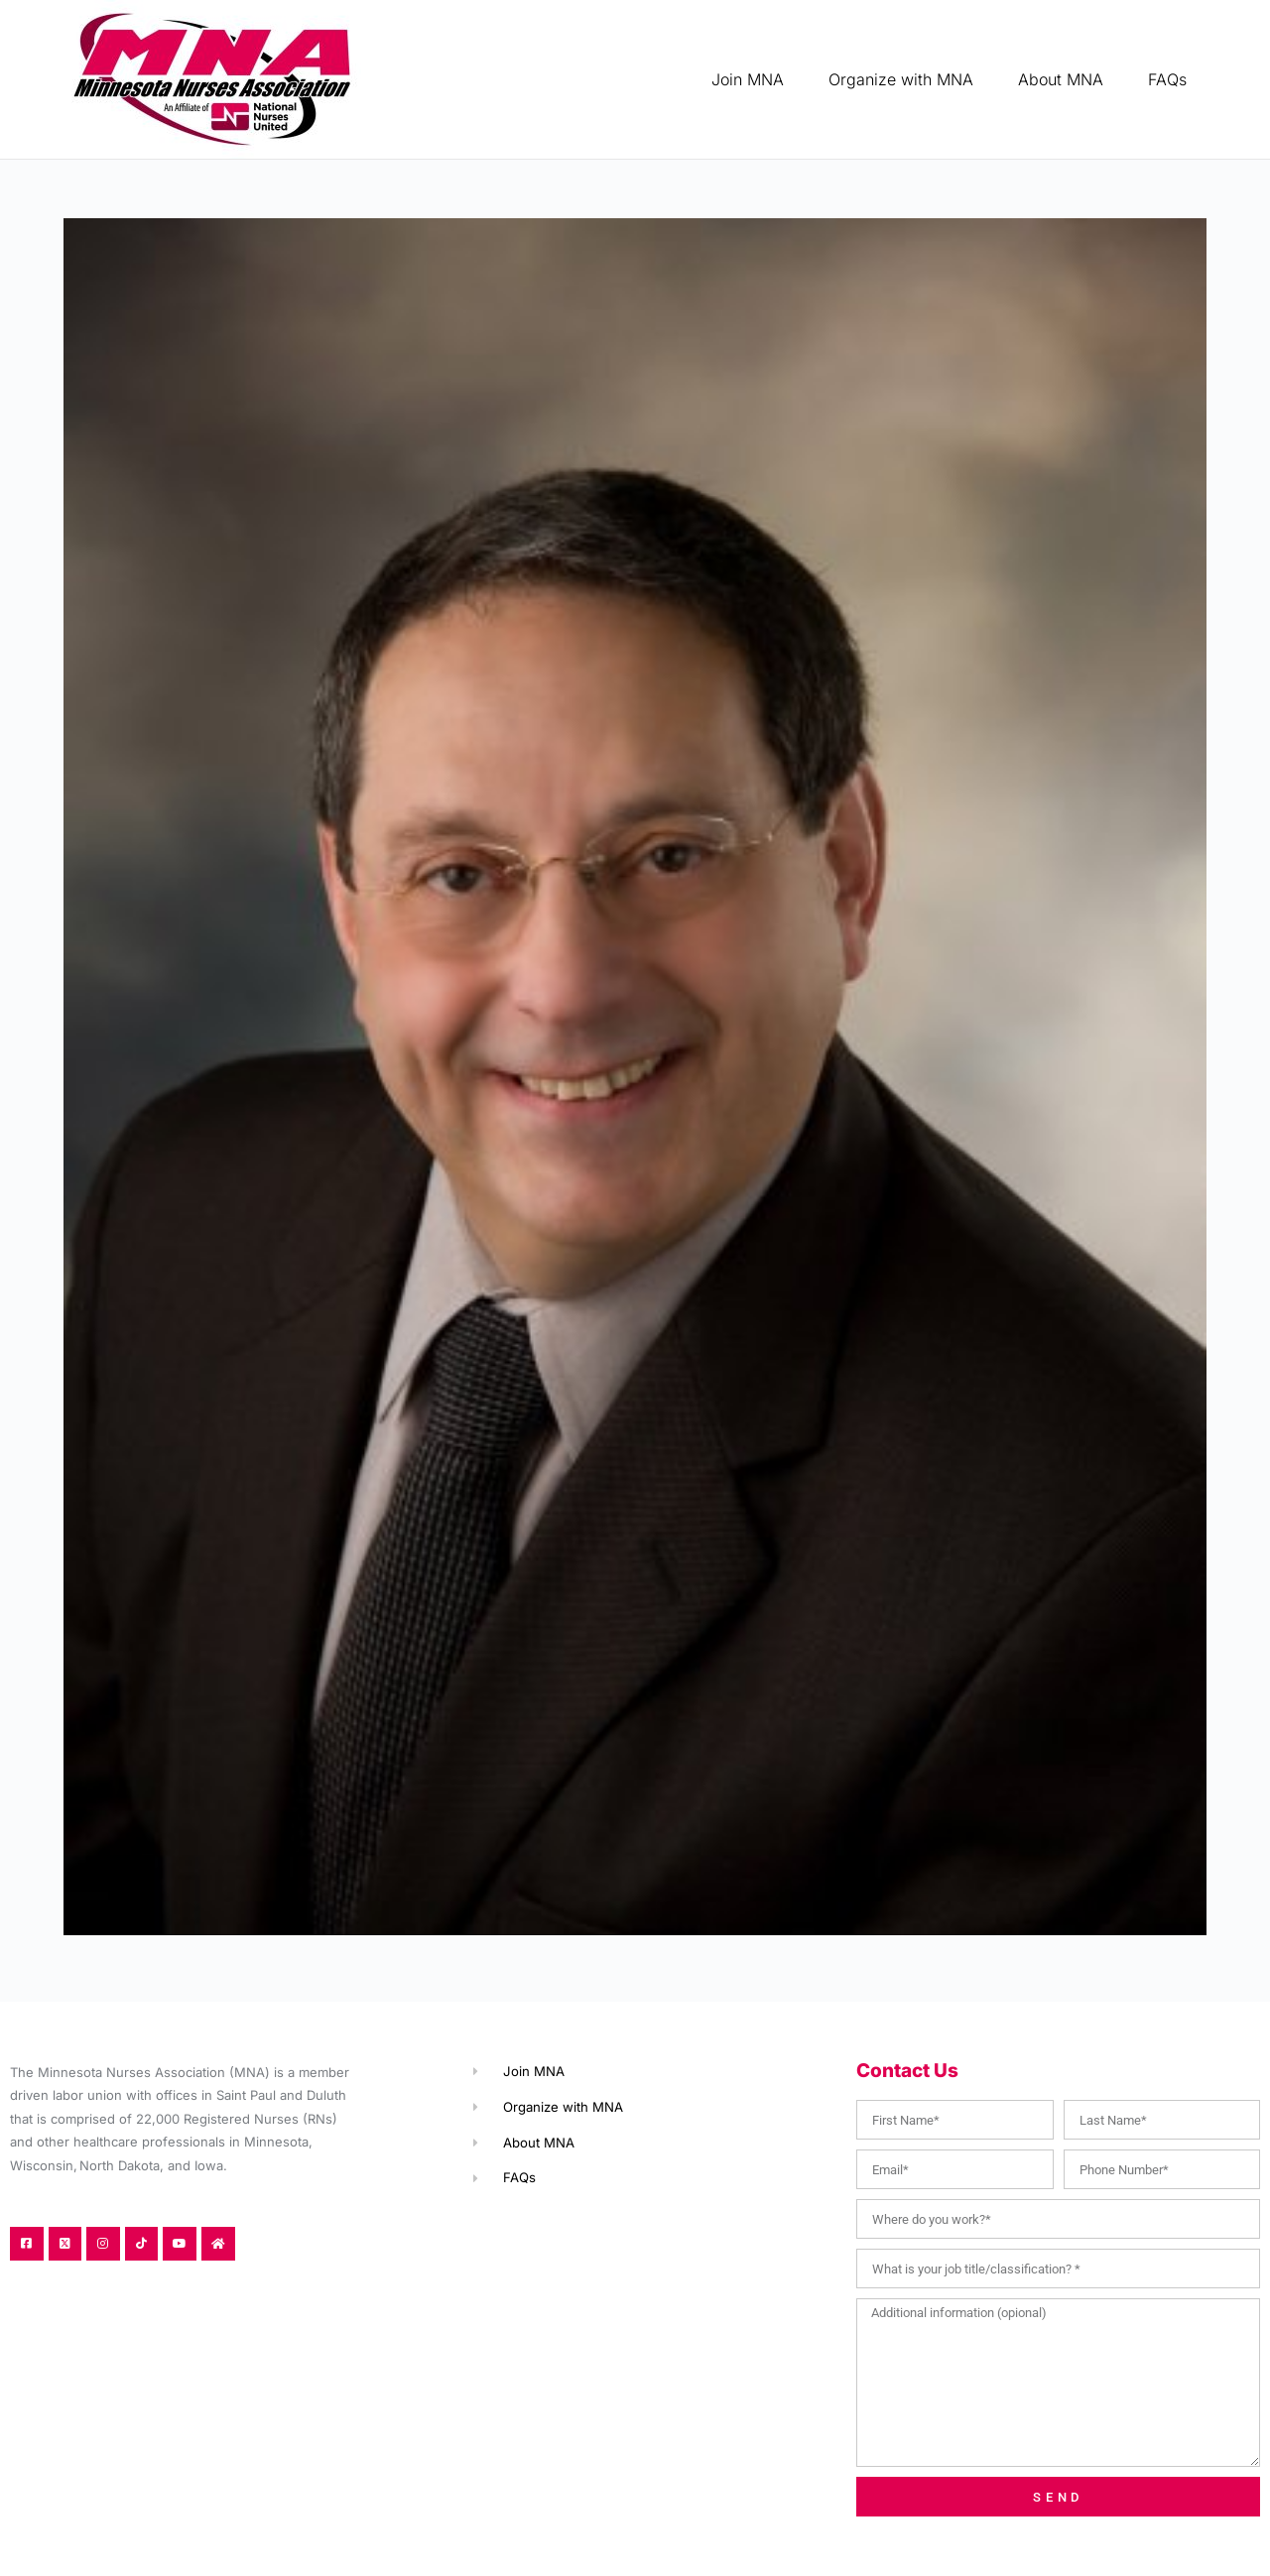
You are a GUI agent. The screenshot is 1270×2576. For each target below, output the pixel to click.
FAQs (1167, 79)
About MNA (1060, 79)
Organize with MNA (900, 79)
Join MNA (747, 79)
